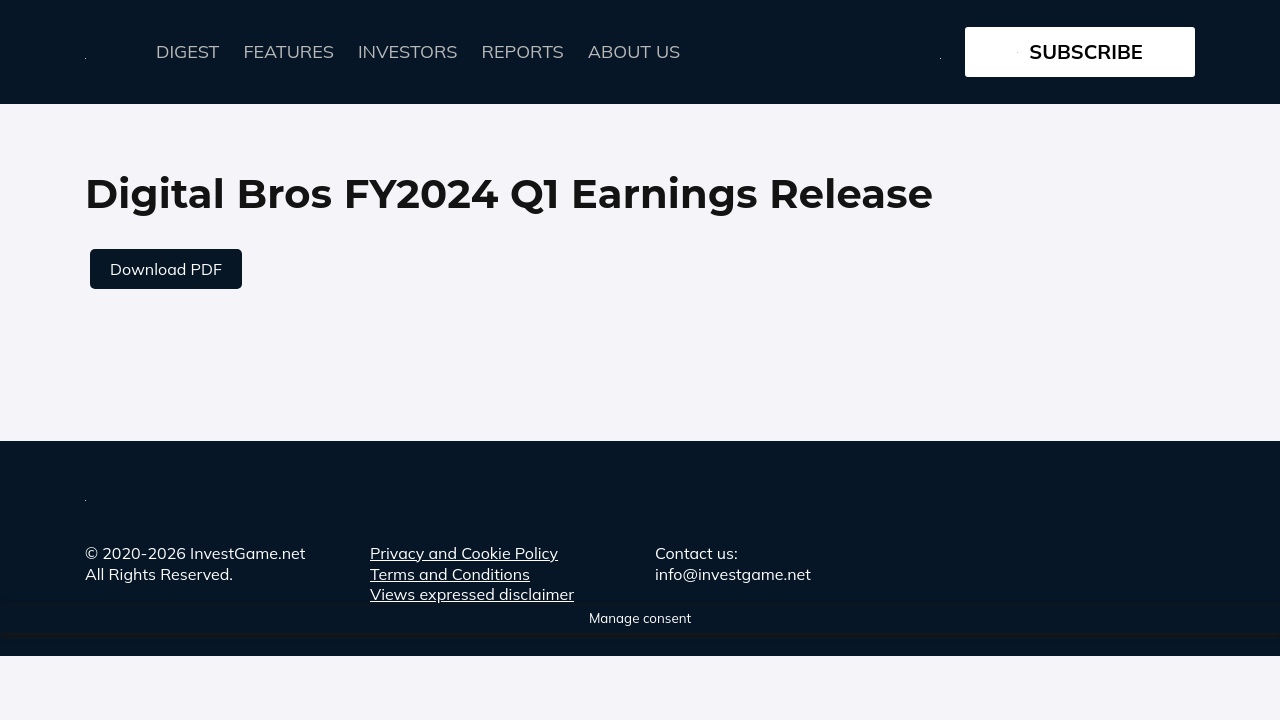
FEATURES (289, 51)
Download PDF (166, 269)
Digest (188, 51)
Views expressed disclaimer (472, 594)
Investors (408, 51)
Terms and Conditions (450, 574)
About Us (634, 51)
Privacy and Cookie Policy (464, 553)
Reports (523, 51)
